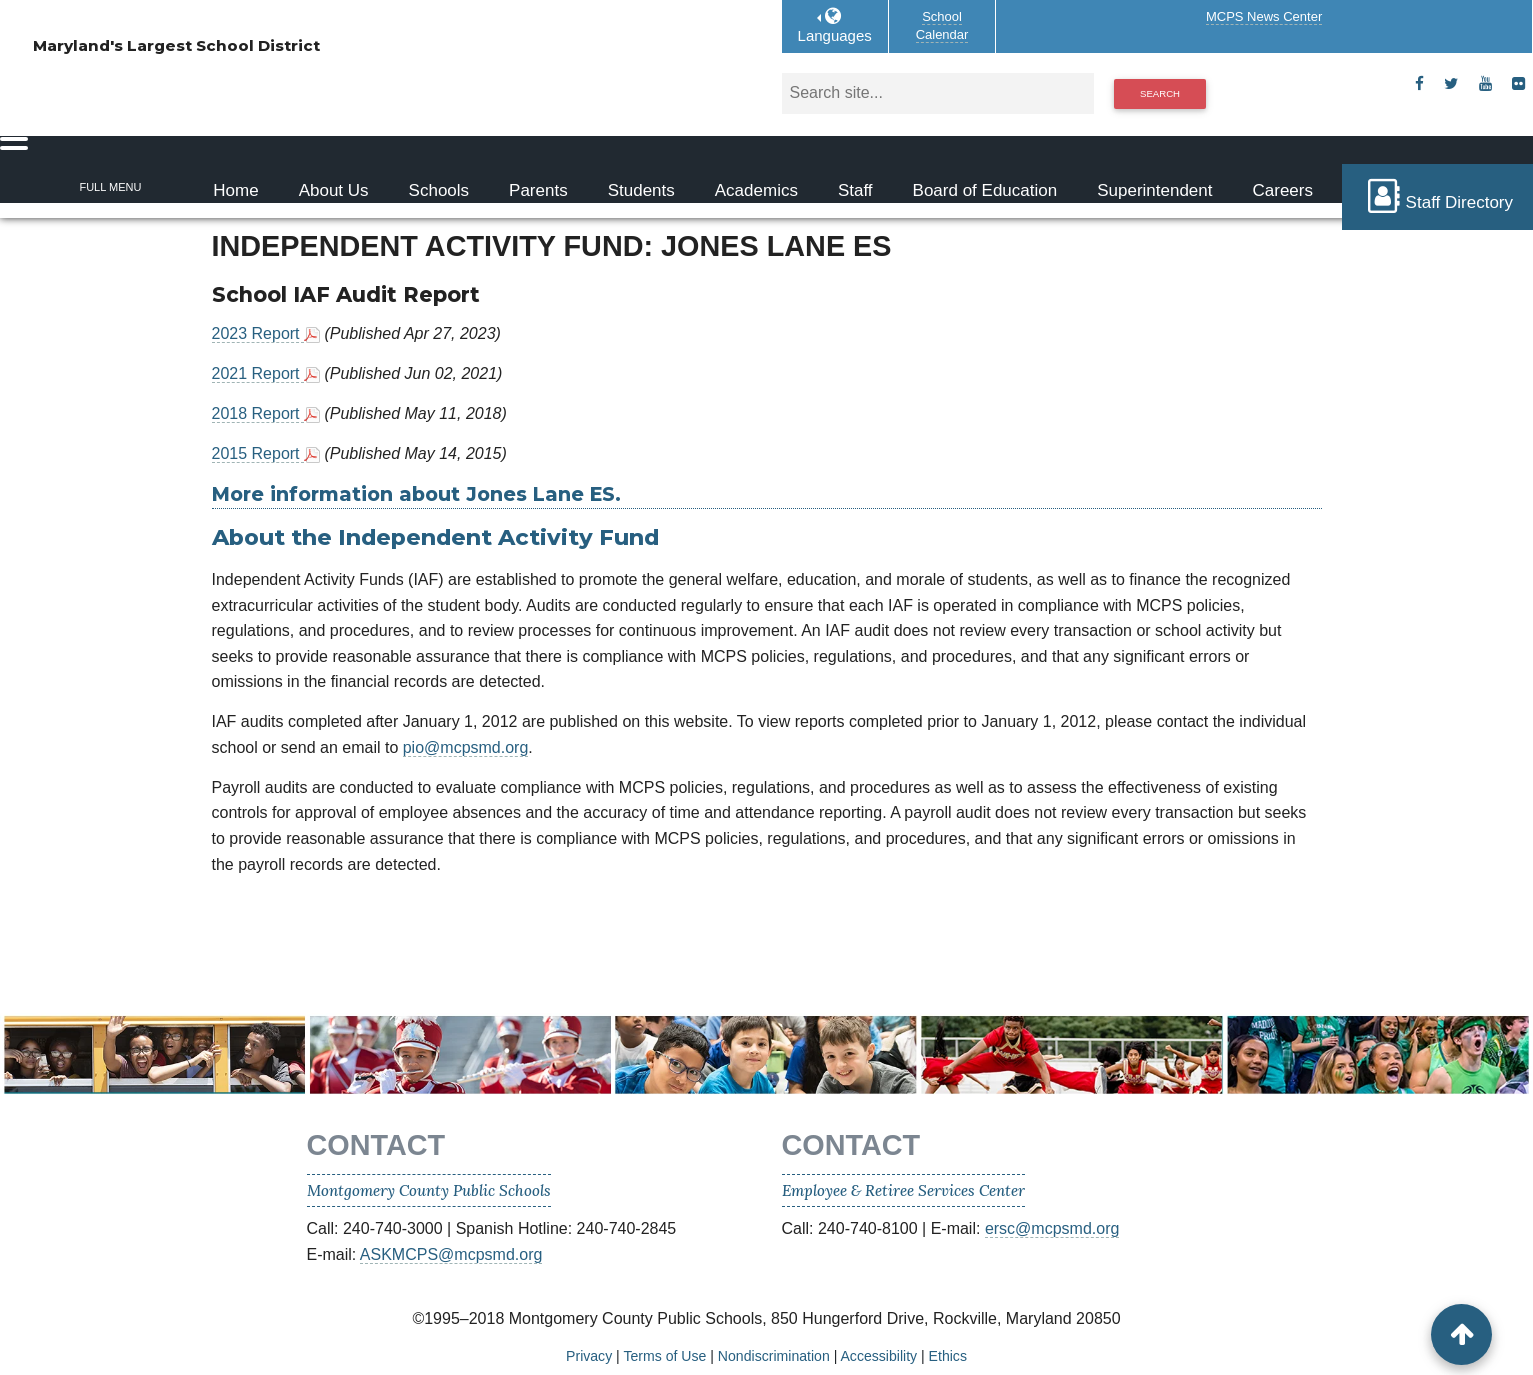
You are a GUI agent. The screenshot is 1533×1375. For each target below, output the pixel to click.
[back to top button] (1461, 1334)
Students (641, 190)
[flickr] (1518, 84)
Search (1160, 93)
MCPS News (1264, 16)
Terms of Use (664, 1356)
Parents (538, 190)
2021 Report (258, 373)
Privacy (589, 1356)
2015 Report (258, 453)
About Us (334, 190)
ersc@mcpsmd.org (1052, 1228)
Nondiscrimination (774, 1356)
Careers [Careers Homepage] (1283, 190)
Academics (756, 190)
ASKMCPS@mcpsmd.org (451, 1254)
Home (235, 190)
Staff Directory (1437, 196)
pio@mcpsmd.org (466, 747)
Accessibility (878, 1356)
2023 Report (258, 333)
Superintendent (1154, 190)
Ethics (948, 1356)
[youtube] (1485, 84)
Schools (439, 190)
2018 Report (258, 413)
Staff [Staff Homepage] (855, 190)
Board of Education (985, 190)
